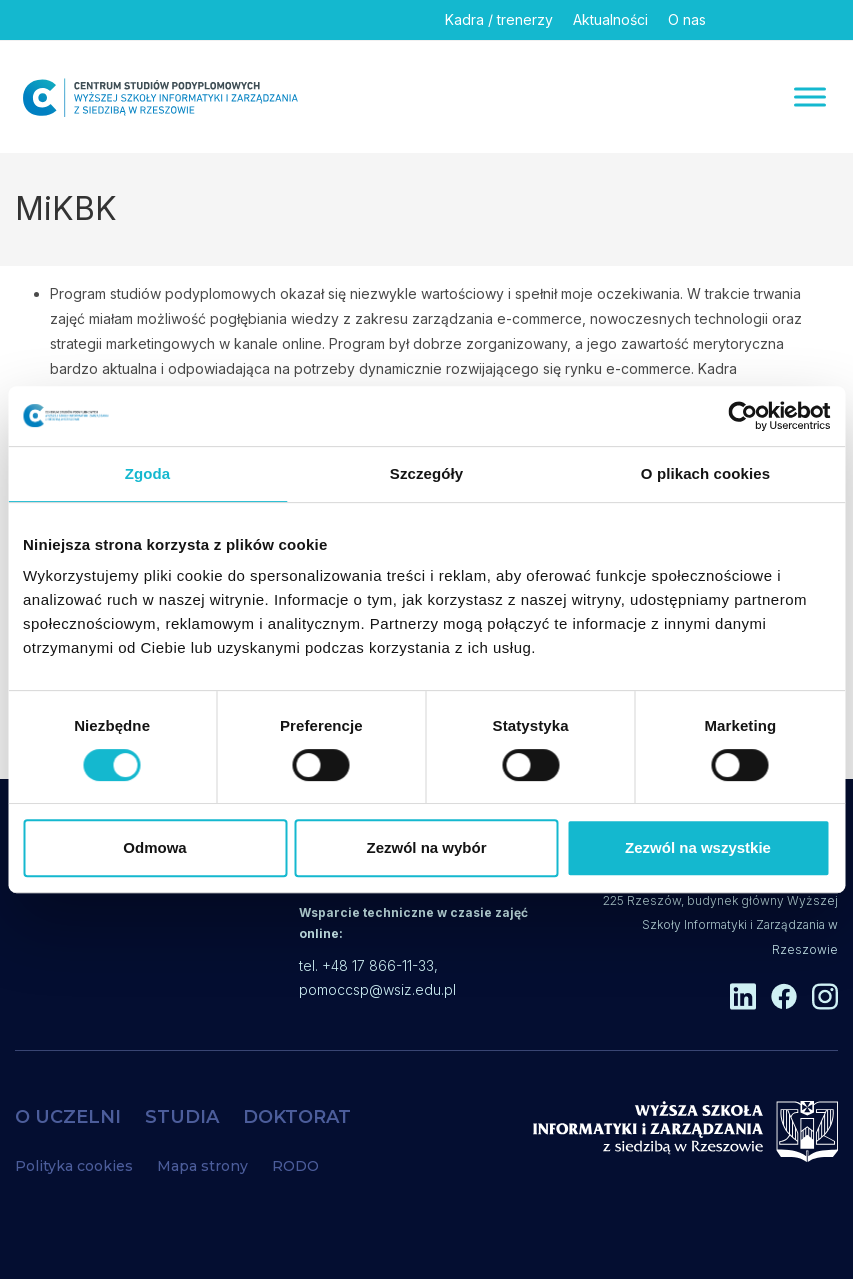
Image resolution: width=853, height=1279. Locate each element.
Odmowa (154, 847)
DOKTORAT (297, 1117)
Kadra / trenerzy (499, 19)
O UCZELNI (68, 1117)
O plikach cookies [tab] (705, 473)
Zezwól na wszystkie (698, 847)
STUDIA (182, 1117)
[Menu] (810, 96)
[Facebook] (776, 20)
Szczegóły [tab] (426, 473)
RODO (295, 1166)
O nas (687, 19)
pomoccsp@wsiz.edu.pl (377, 989)
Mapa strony (202, 1166)
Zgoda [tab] (148, 473)
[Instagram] (816, 20)
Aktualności (610, 19)
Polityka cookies (74, 1166)
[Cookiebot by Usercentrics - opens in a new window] (742, 416)
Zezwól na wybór (426, 847)
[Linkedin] (736, 20)
